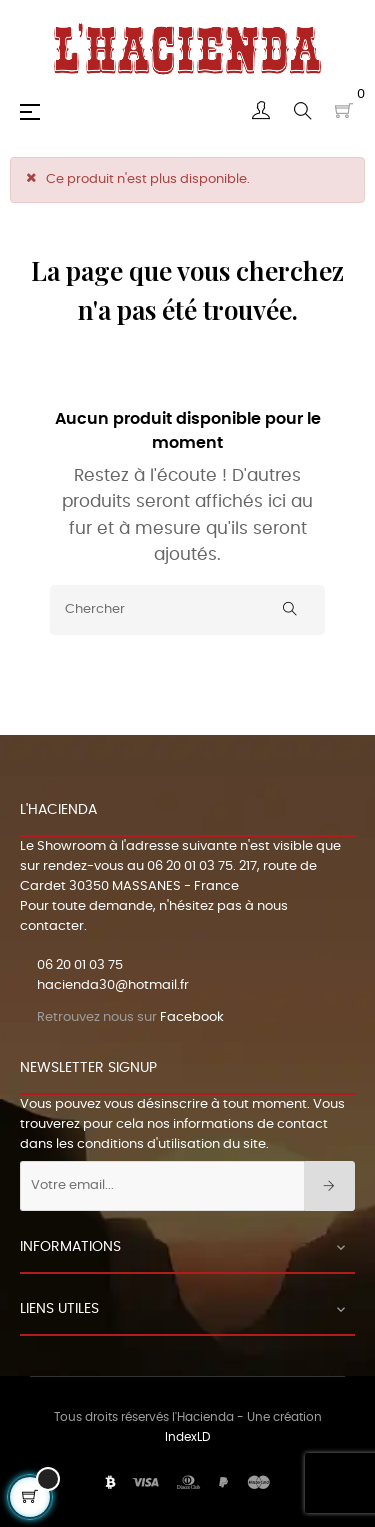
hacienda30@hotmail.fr (113, 985)
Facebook (192, 1017)
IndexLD (187, 1437)
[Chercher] (187, 610)
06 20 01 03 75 (190, 866)
